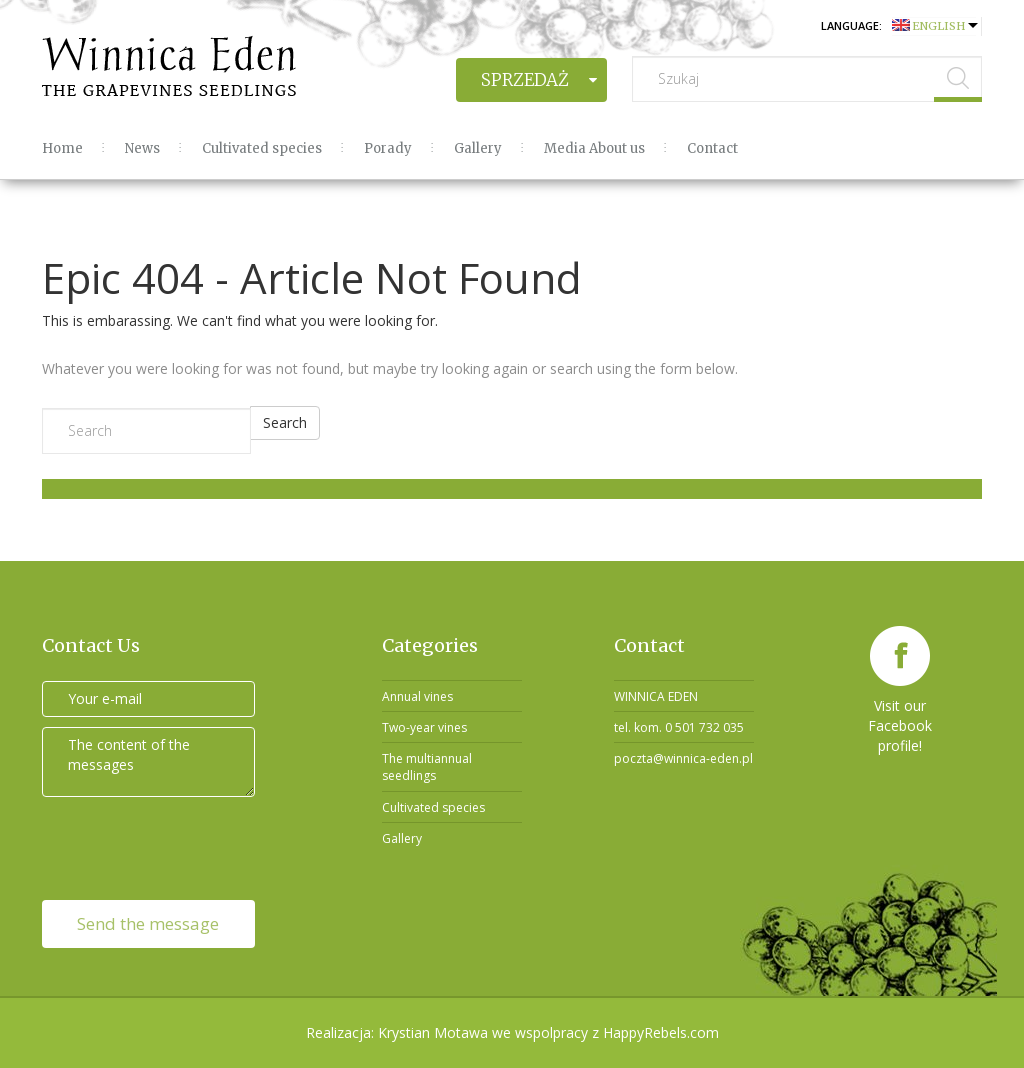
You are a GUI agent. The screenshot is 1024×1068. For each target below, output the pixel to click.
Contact (712, 148)
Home (62, 148)
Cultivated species (262, 148)
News (142, 148)
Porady (388, 148)
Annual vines (417, 696)
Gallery (478, 148)
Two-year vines (424, 727)
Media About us (594, 148)
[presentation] (174, 846)
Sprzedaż (525, 80)
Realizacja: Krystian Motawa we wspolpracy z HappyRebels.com (512, 1032)
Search (285, 422)
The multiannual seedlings (427, 767)
